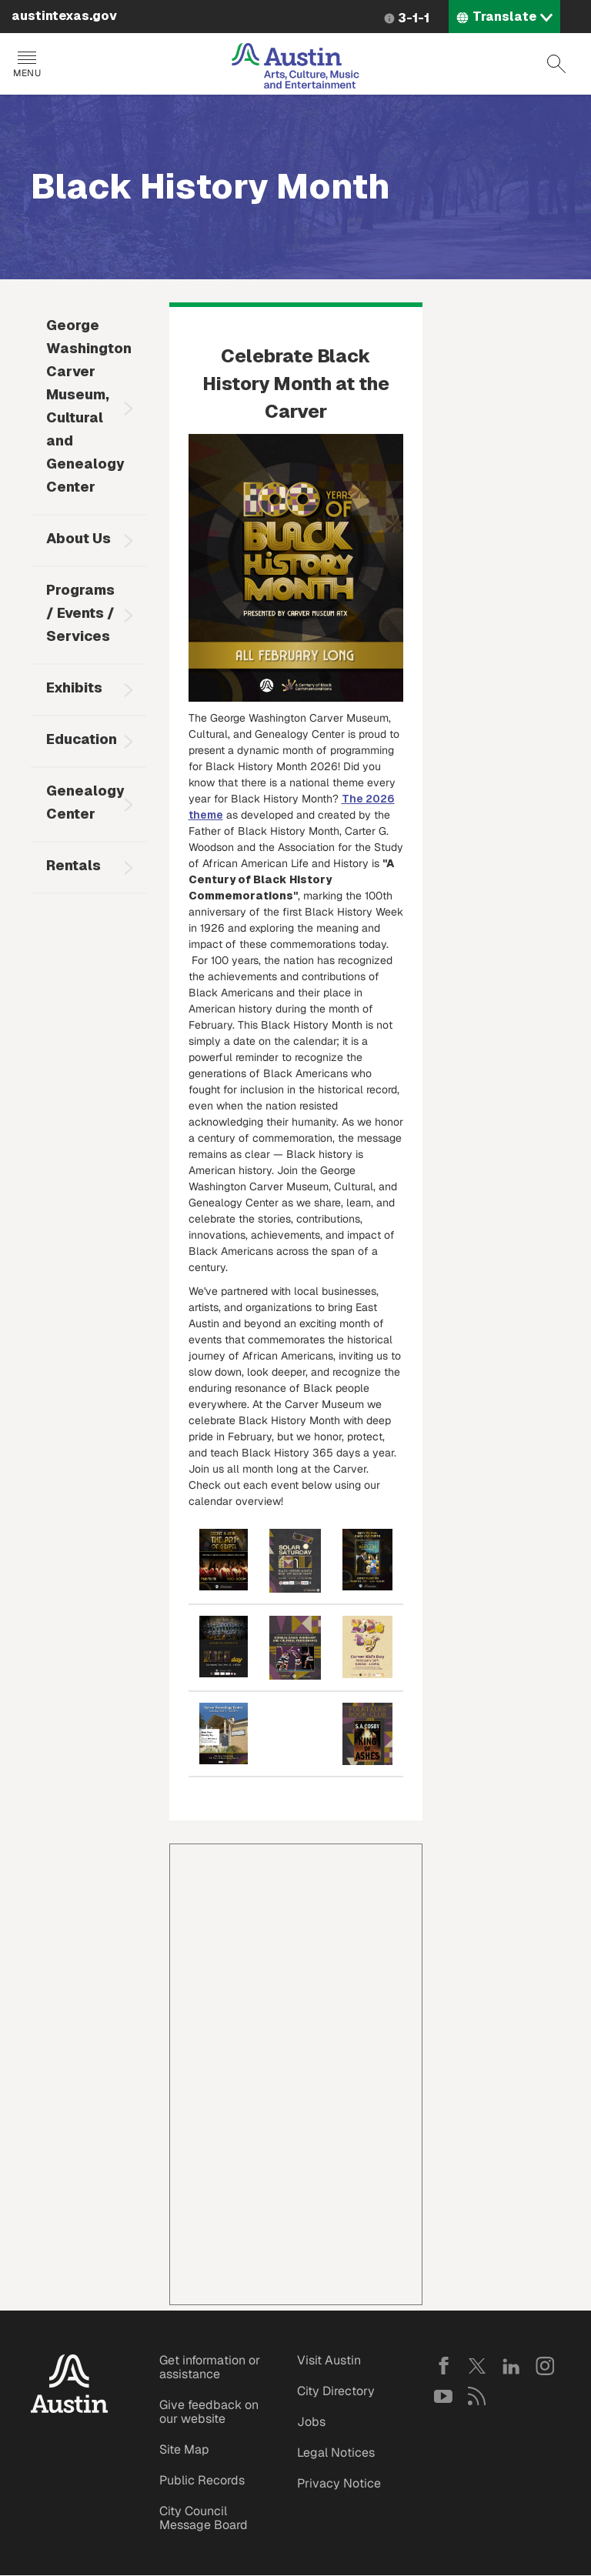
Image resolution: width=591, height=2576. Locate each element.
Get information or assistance (209, 2367)
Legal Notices (336, 2452)
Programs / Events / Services (80, 613)
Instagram (545, 2366)
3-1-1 (413, 18)
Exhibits (74, 687)
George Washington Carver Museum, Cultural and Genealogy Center (89, 406)
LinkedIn (511, 2366)
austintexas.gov (64, 16)
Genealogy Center (85, 802)
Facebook (443, 2366)
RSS (477, 2396)
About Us (78, 538)
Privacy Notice (339, 2483)
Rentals (73, 865)
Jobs (311, 2422)
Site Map (184, 2449)
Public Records (202, 2480)
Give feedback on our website (209, 2412)
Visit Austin (329, 2360)
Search (556, 64)
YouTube (443, 2396)
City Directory (336, 2391)
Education (81, 739)
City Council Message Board (203, 2518)
